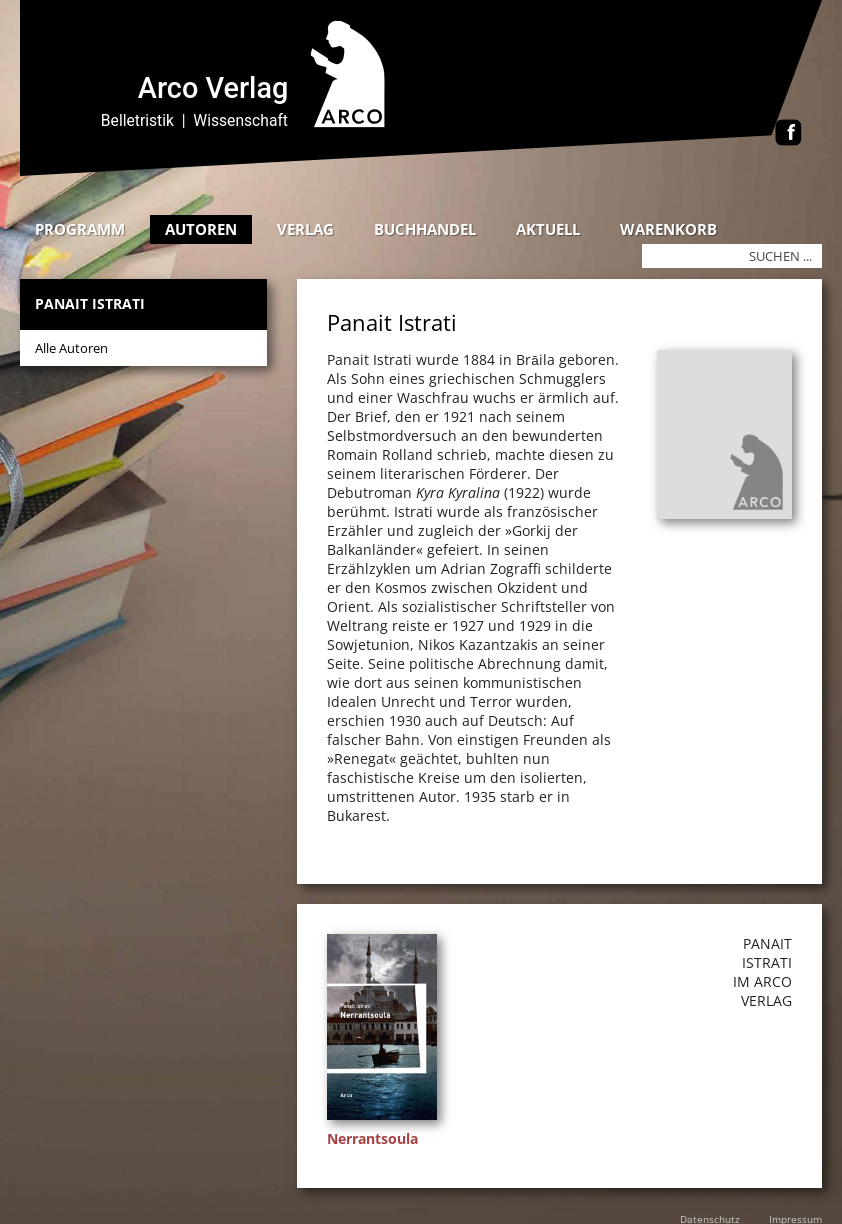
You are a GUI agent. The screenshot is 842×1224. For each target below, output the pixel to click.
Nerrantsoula (372, 1138)
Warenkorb (668, 229)
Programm (80, 229)
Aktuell (548, 229)
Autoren (201, 229)
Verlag (305, 229)
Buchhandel (425, 229)
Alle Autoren (71, 348)
